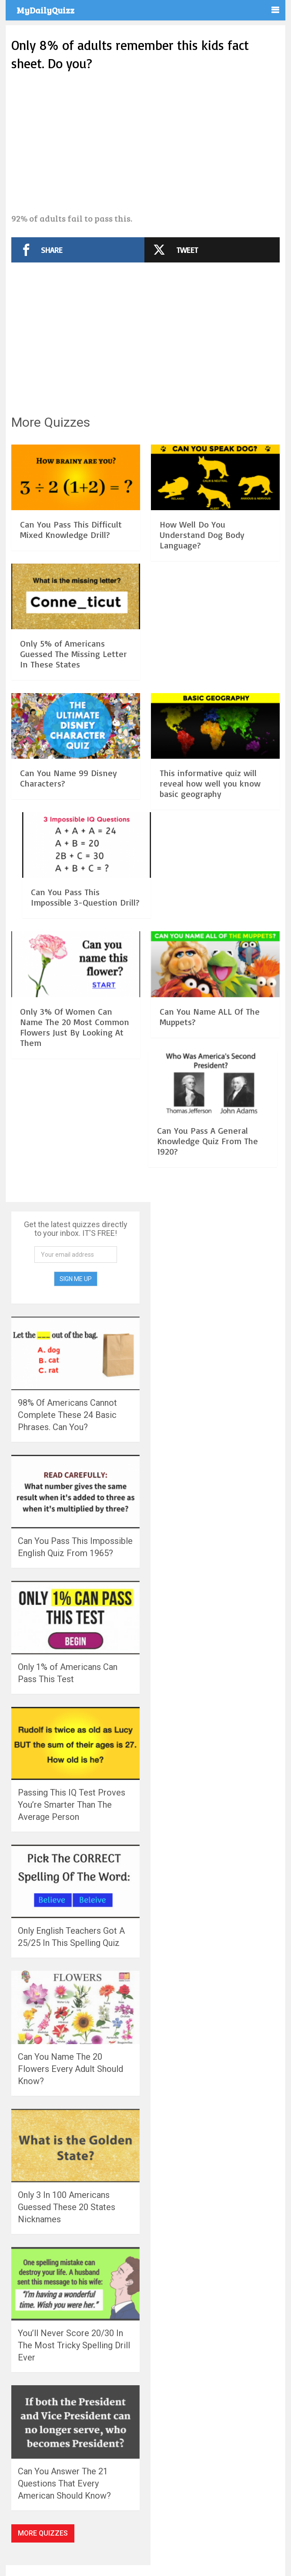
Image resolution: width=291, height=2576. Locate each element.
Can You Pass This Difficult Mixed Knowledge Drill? (71, 529)
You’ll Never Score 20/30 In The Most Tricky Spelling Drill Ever (74, 2345)
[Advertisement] (145, 143)
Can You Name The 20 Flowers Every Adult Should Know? (70, 2069)
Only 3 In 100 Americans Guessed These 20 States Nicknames (66, 2207)
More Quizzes (43, 2533)
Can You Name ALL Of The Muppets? (210, 1016)
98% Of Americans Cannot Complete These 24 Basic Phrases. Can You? (67, 1415)
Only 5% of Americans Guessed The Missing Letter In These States (73, 654)
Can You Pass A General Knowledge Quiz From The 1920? (207, 1141)
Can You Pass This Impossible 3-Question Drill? (85, 897)
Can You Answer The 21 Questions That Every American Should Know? (64, 2483)
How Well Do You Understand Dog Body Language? (202, 535)
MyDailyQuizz (45, 10)
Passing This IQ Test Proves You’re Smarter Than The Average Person (71, 1804)
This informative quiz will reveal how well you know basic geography (210, 783)
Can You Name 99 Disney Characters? (68, 778)
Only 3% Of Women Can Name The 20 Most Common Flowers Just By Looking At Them (74, 1027)
